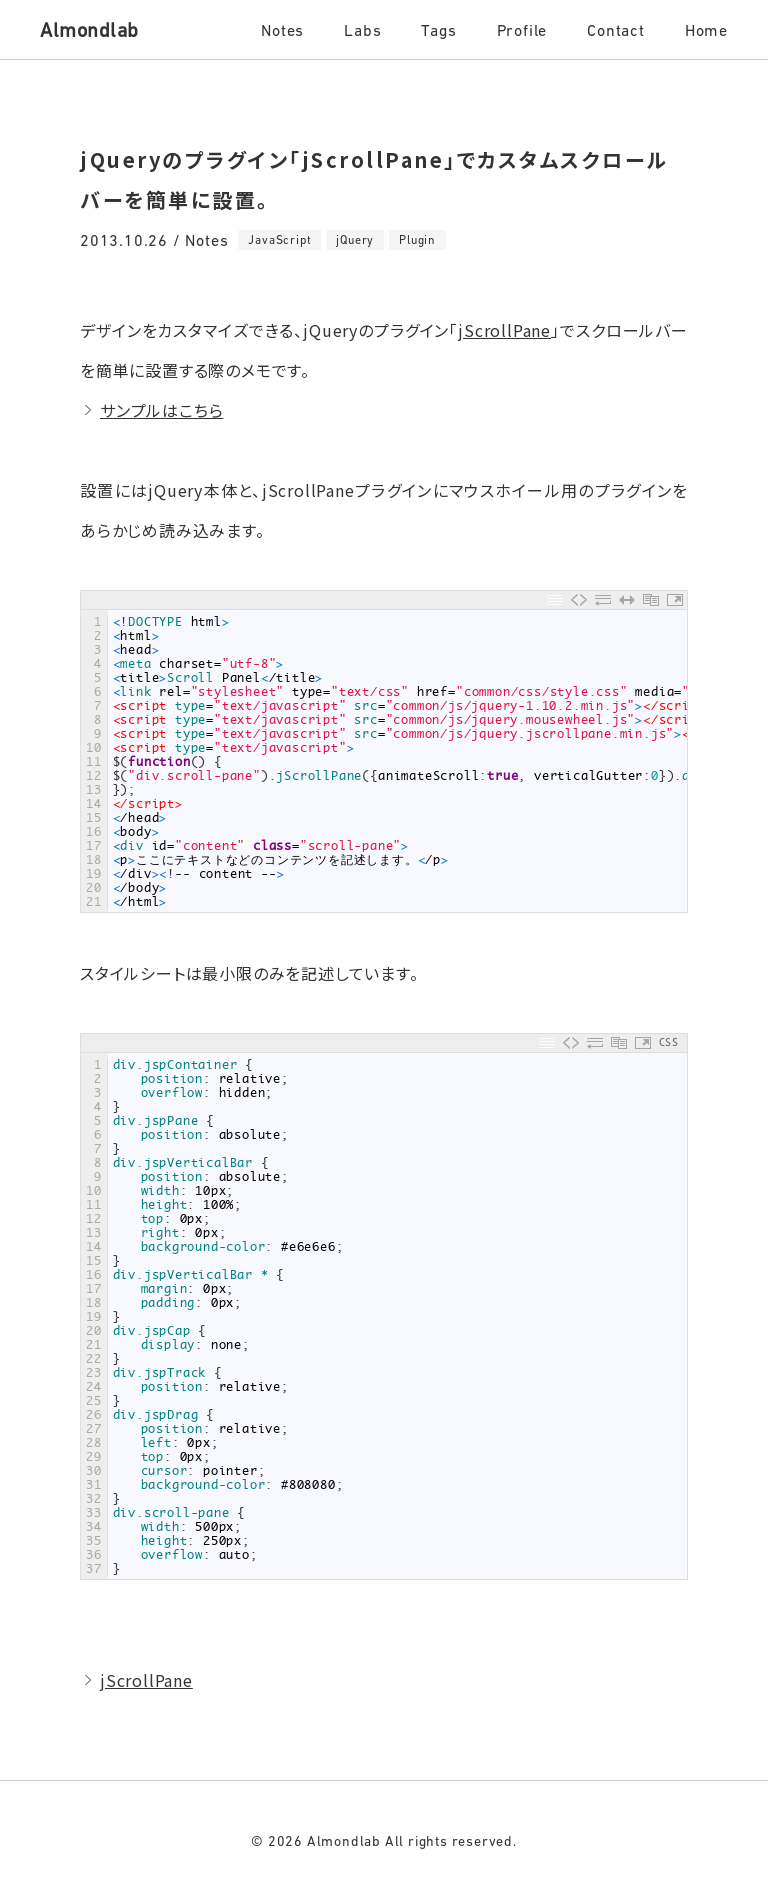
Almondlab (89, 30)
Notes (282, 30)
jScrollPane (504, 330)
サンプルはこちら (161, 410)
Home (706, 30)
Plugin (417, 240)
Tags (438, 30)
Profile (522, 30)
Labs (362, 30)
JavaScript (279, 240)
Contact (616, 30)
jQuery (355, 240)
